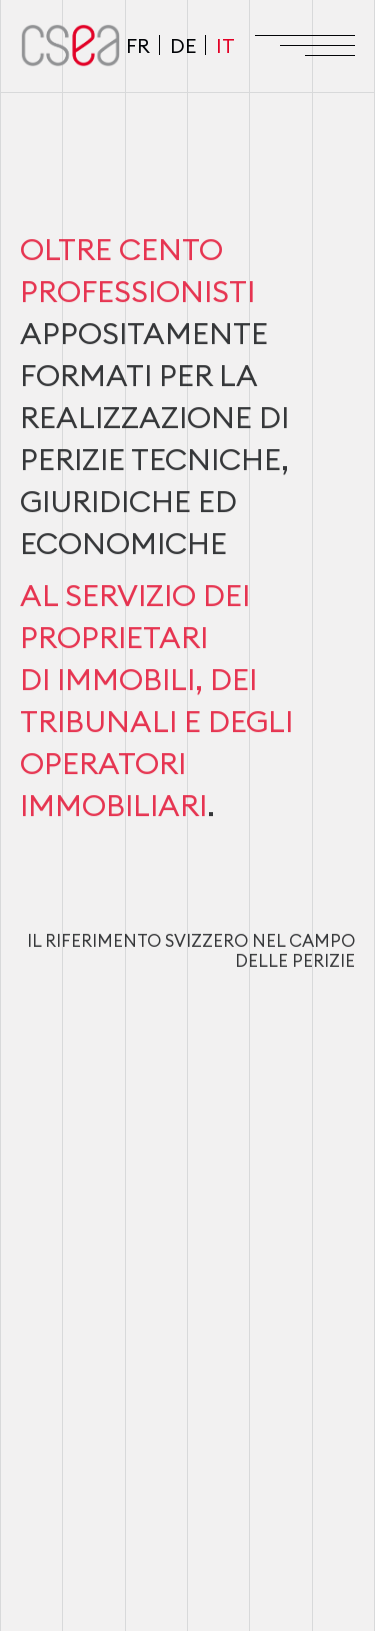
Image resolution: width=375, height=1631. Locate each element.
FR (138, 45)
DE (183, 45)
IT (225, 45)
